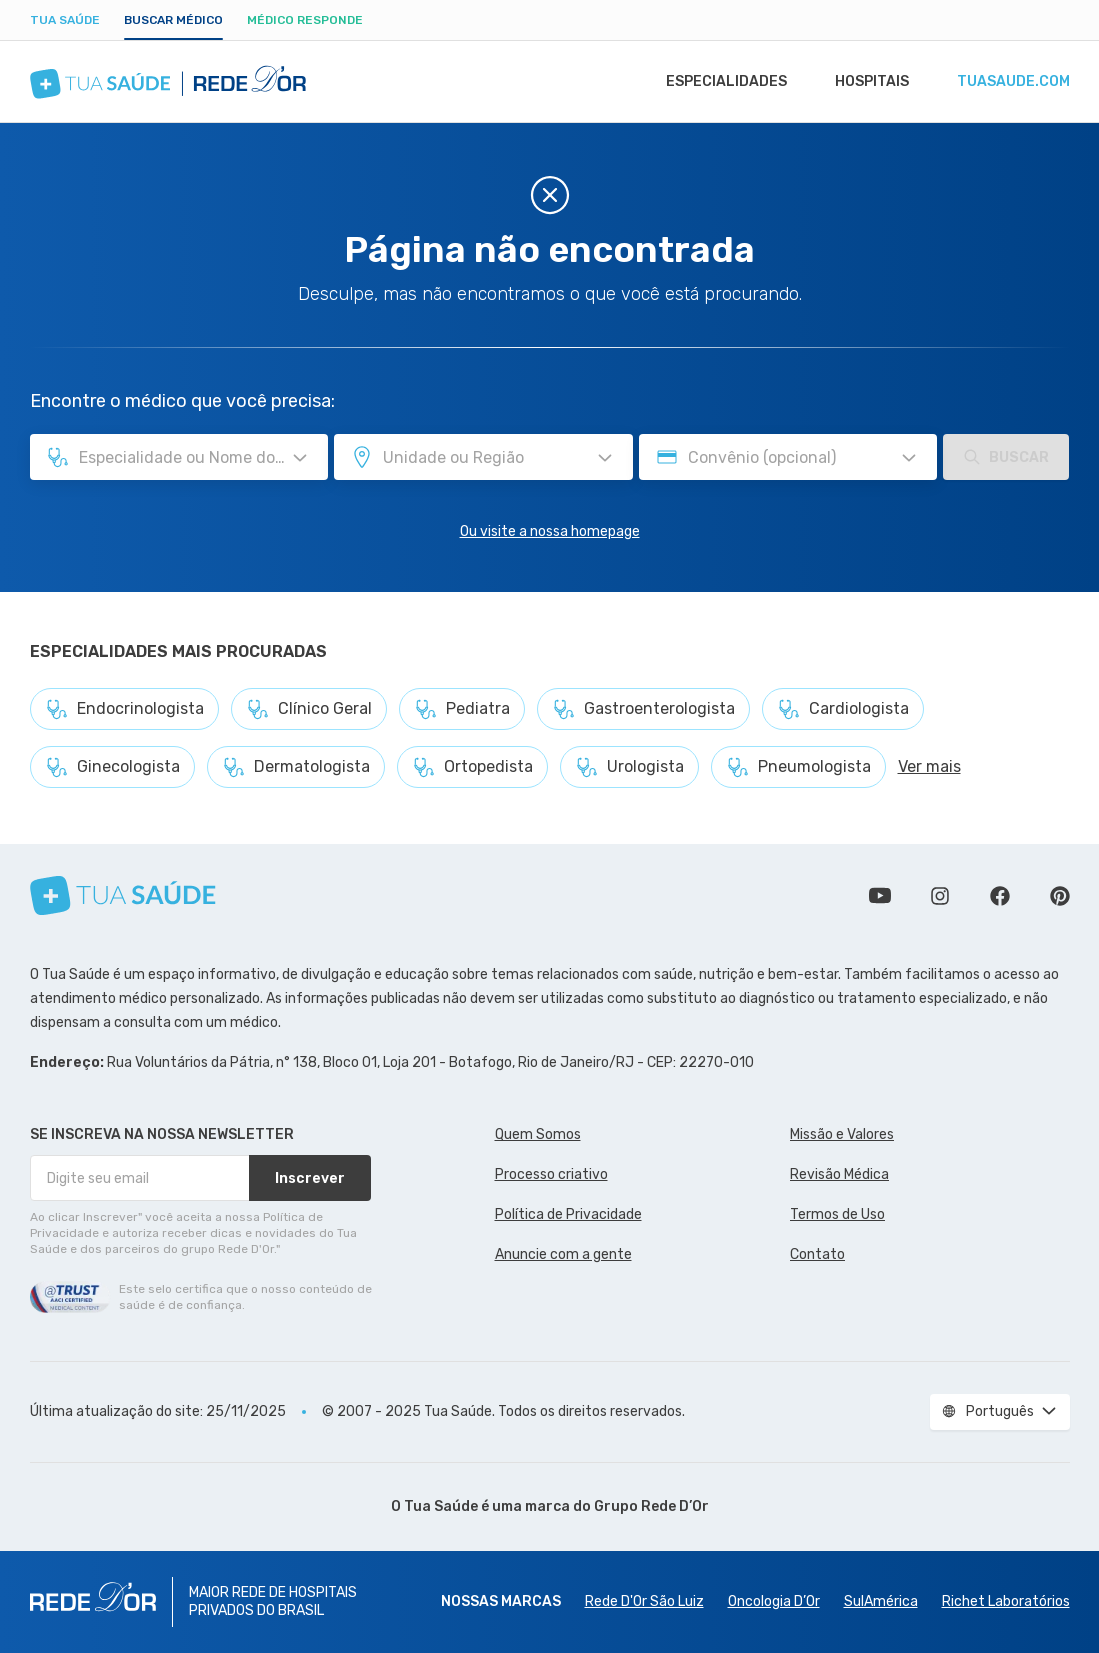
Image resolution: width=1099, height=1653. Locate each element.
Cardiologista (843, 709)
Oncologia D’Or (774, 1601)
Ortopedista (472, 767)
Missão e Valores (842, 1134)
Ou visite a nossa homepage (550, 531)
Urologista (629, 767)
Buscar (1006, 457)
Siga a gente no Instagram (940, 896)
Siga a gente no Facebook (1000, 896)
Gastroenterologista (643, 709)
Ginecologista (112, 767)
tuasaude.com (1012, 82)
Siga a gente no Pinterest (1060, 896)
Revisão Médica (839, 1174)
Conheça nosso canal (880, 896)
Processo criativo (551, 1174)
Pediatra (462, 709)
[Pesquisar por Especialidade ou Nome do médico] (300, 458)
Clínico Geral (309, 709)
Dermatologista (296, 767)
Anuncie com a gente (563, 1254)
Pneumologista (798, 767)
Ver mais (929, 766)
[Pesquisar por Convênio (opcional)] (909, 458)
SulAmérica (881, 1601)
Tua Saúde (65, 20)
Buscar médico (173, 20)
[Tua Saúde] (123, 895)
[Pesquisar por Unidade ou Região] (605, 458)
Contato (817, 1254)
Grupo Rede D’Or (651, 1506)
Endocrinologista (124, 709)
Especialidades (717, 82)
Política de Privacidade (568, 1214)
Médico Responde (305, 20)
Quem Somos (538, 1134)
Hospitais (866, 82)
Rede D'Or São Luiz (644, 1601)
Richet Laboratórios (1006, 1601)
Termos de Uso (837, 1214)
